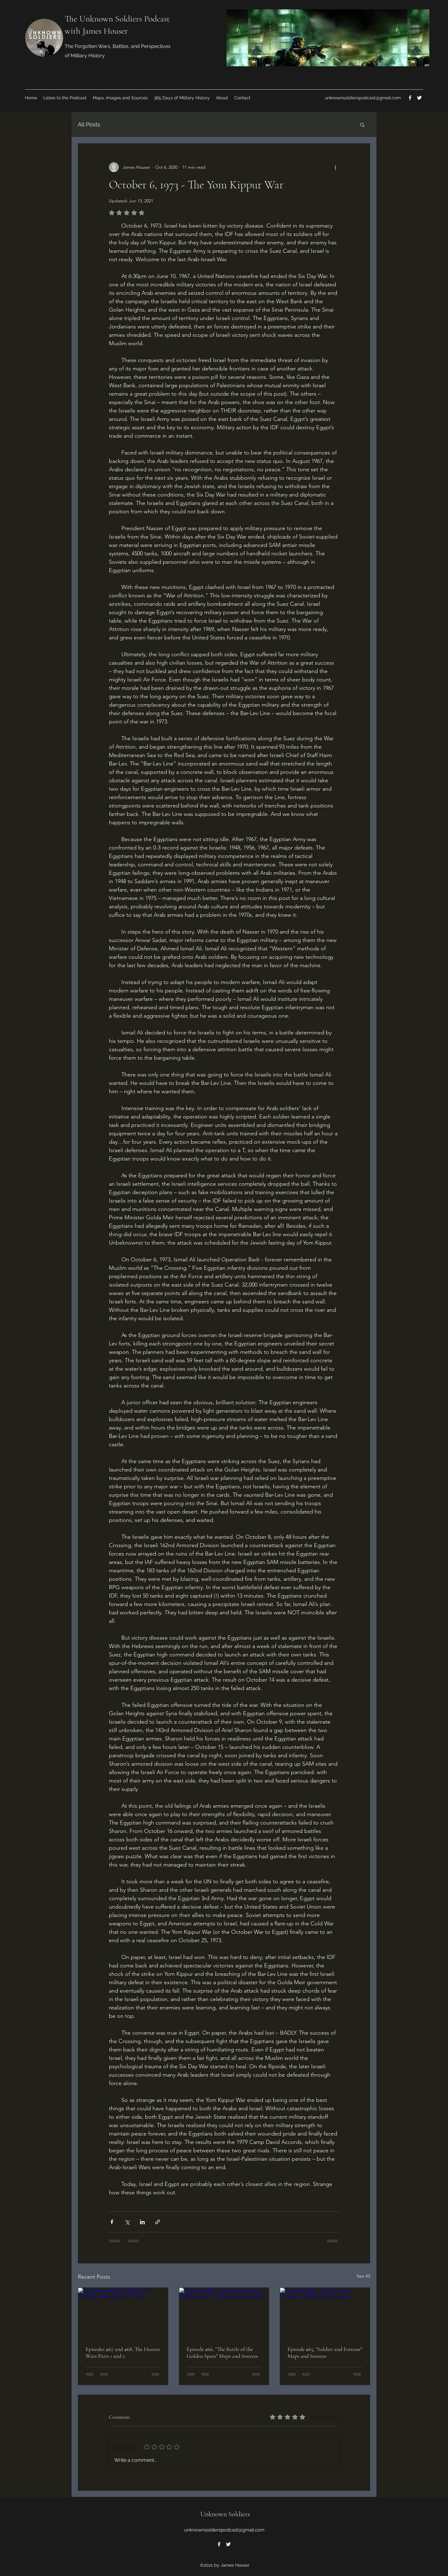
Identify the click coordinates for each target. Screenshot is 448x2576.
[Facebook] (410, 98)
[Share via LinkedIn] (142, 2222)
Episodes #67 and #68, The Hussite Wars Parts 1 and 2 (123, 2352)
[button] (362, 124)
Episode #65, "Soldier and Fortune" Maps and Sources (324, 2352)
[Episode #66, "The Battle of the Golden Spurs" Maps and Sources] (224, 2313)
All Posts (89, 124)
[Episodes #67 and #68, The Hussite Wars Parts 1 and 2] (123, 2313)
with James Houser (96, 31)
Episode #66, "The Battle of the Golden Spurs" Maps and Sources (222, 2352)
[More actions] (335, 167)
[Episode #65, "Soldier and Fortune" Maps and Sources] (325, 2313)
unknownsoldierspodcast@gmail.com (363, 97)
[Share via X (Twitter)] (127, 2222)
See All (363, 2276)
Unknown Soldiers (225, 2514)
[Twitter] (419, 98)
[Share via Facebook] (112, 2222)
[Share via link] (158, 2222)
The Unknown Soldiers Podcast (117, 18)
